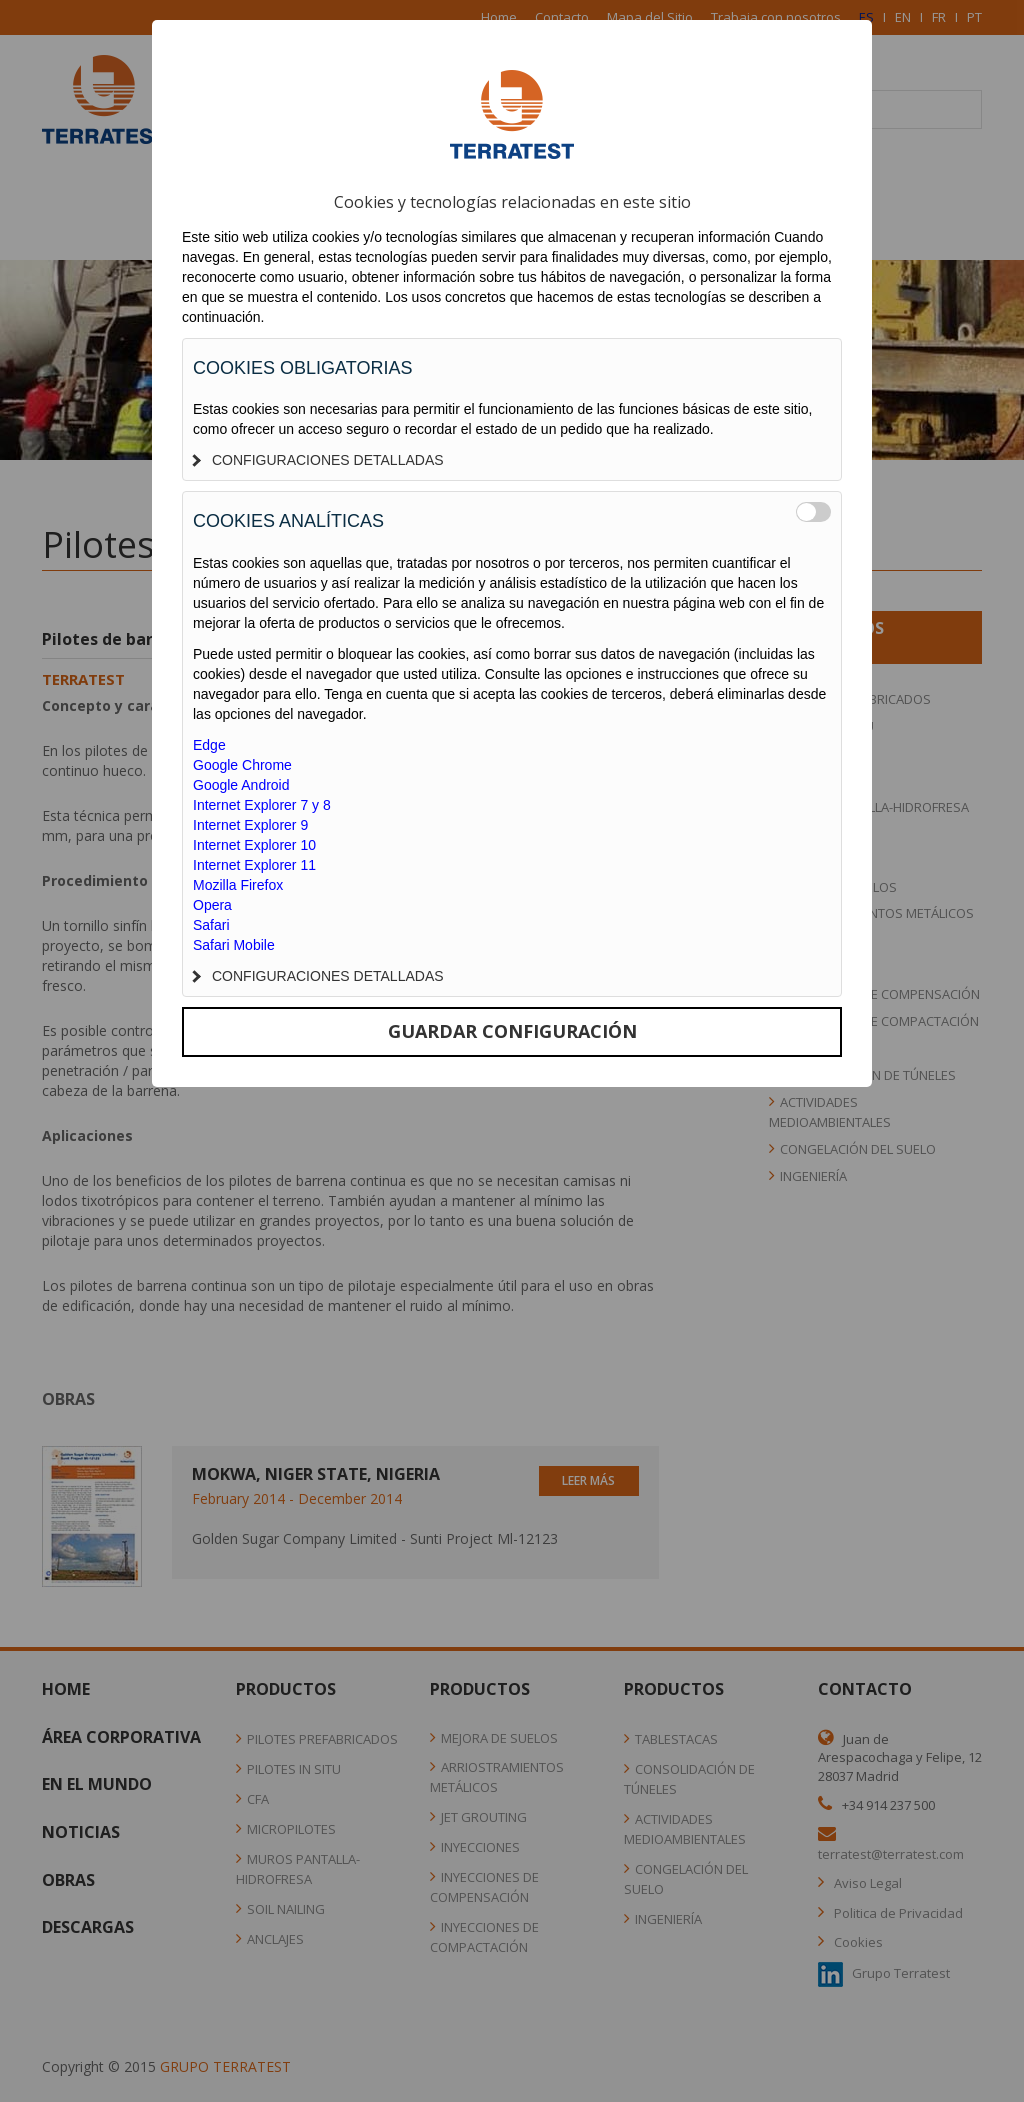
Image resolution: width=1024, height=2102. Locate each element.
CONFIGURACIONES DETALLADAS (318, 460)
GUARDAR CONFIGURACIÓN (512, 1031)
